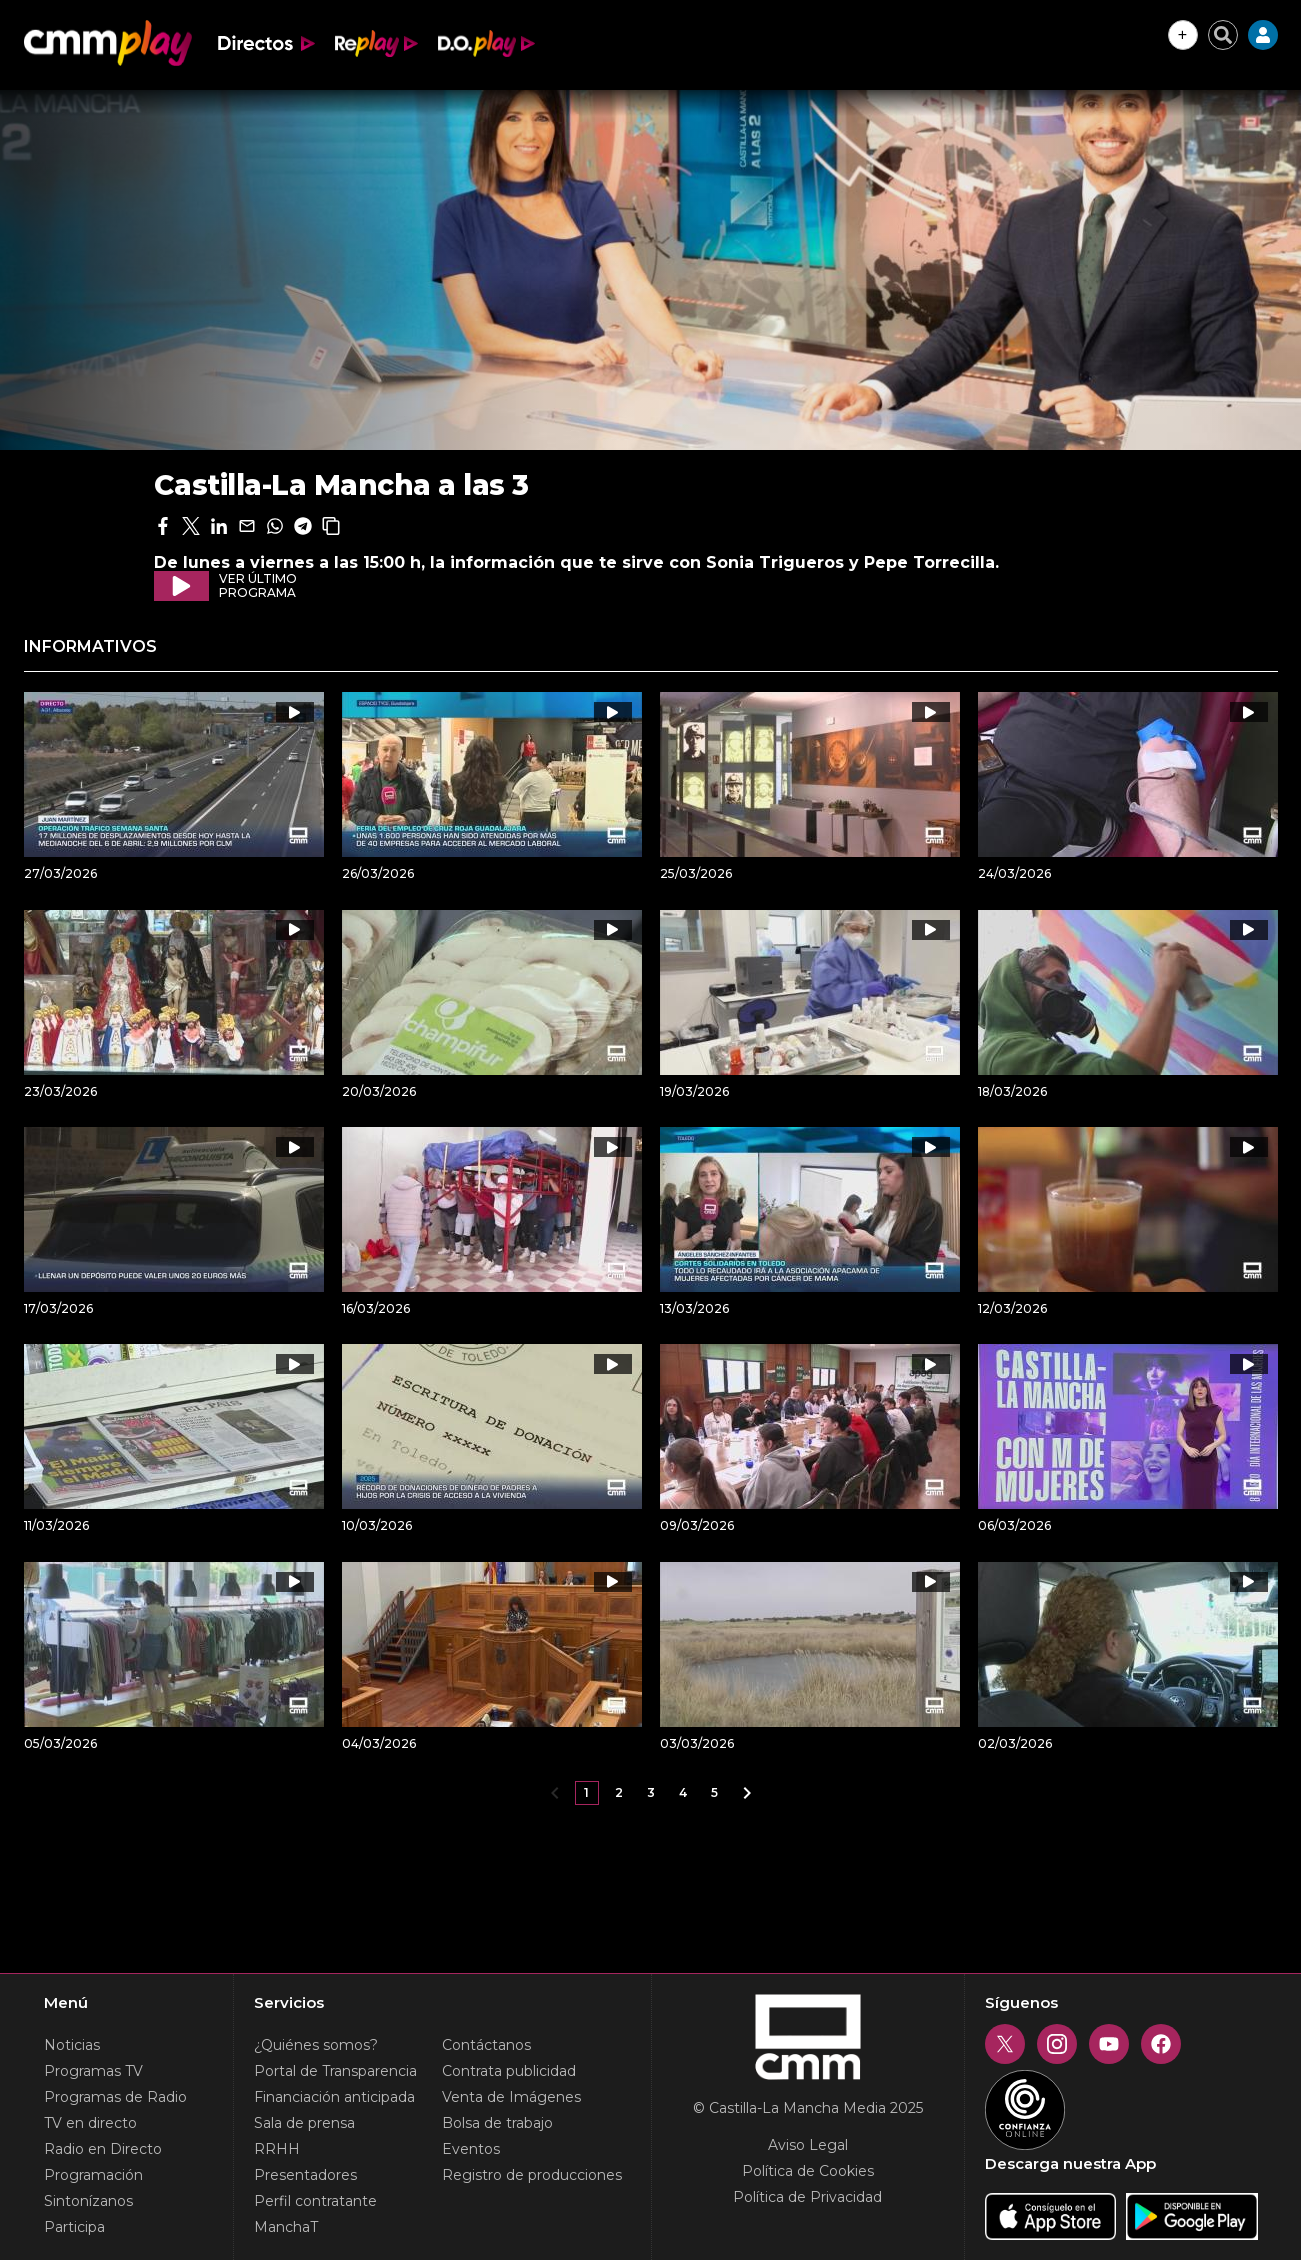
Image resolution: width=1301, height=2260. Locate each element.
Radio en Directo (103, 2149)
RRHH (277, 2149)
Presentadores (305, 2175)
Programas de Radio (115, 2097)
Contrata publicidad (509, 2071)
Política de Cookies (808, 2171)
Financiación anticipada (334, 2097)
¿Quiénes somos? (316, 2045)
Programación (93, 2175)
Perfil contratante (315, 2201)
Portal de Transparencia (335, 2071)
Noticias (72, 2045)
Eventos (471, 2149)
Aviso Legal (808, 2145)
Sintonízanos (88, 2201)
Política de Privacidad (807, 2197)
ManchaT (286, 2227)
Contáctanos (486, 2045)
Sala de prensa (304, 2123)
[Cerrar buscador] (1223, 35)
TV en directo (90, 2123)
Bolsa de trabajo (497, 2123)
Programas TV (93, 2071)
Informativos (90, 646)
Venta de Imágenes (511, 2097)
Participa (74, 2227)
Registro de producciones (532, 2175)
